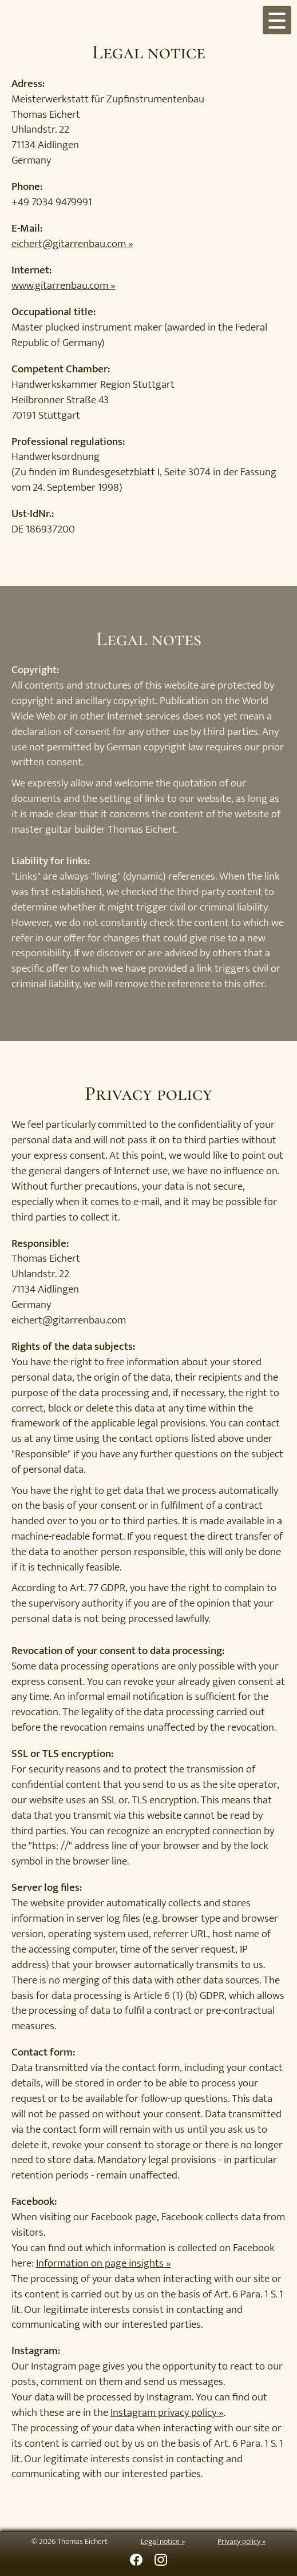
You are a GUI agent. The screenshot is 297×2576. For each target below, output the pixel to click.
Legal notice (160, 2541)
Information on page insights (100, 2263)
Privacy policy (238, 2541)
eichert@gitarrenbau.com (68, 243)
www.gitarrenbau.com (59, 285)
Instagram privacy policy (163, 2412)
